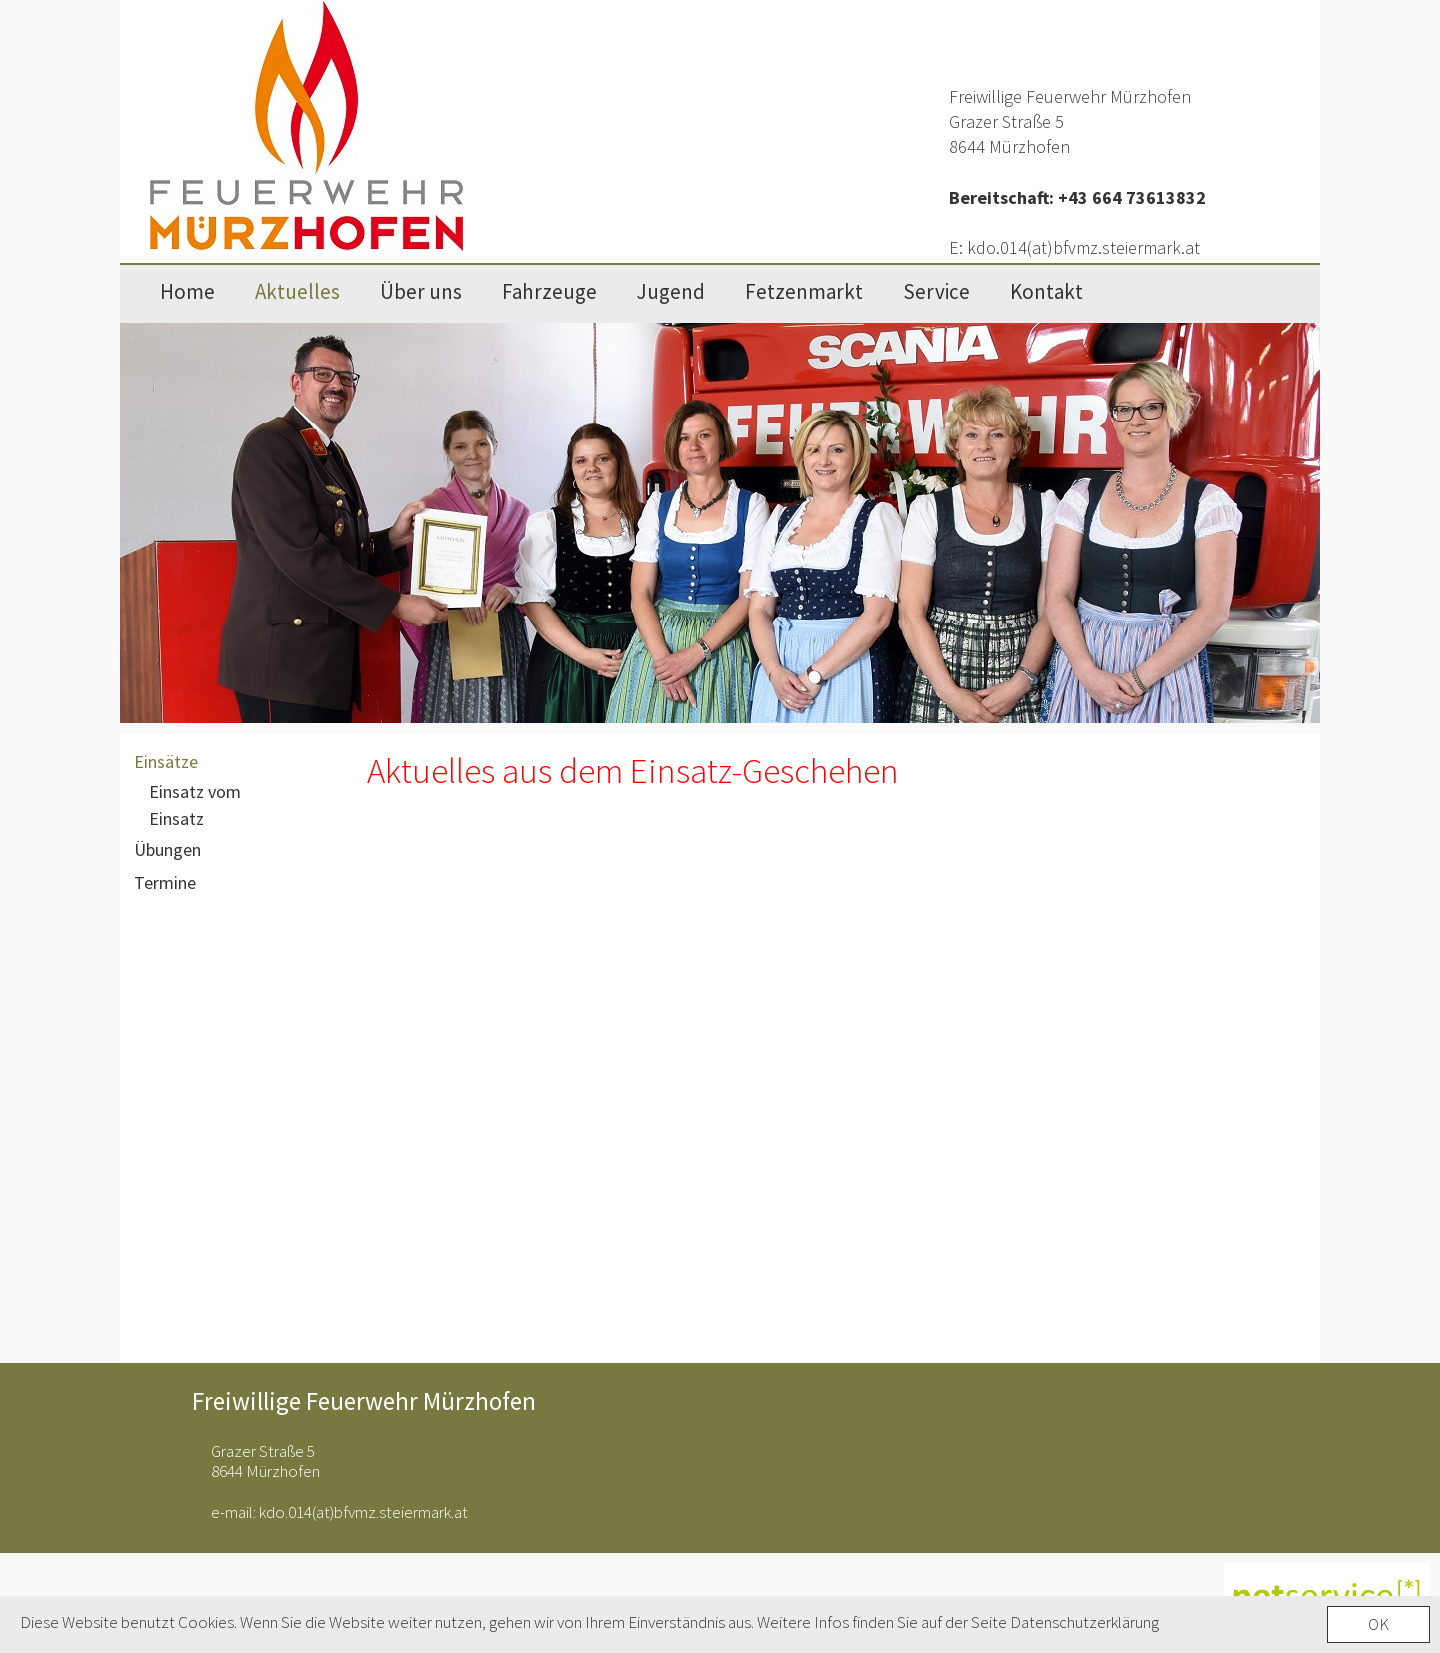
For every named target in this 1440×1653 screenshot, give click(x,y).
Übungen (167, 849)
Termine (165, 882)
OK (1378, 1629)
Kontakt (1046, 291)
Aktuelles (297, 291)
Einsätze (166, 761)
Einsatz (176, 818)
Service (936, 291)
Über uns (421, 291)
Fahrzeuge (549, 291)
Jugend (671, 291)
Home (187, 291)
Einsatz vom (195, 791)
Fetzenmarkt (804, 291)
